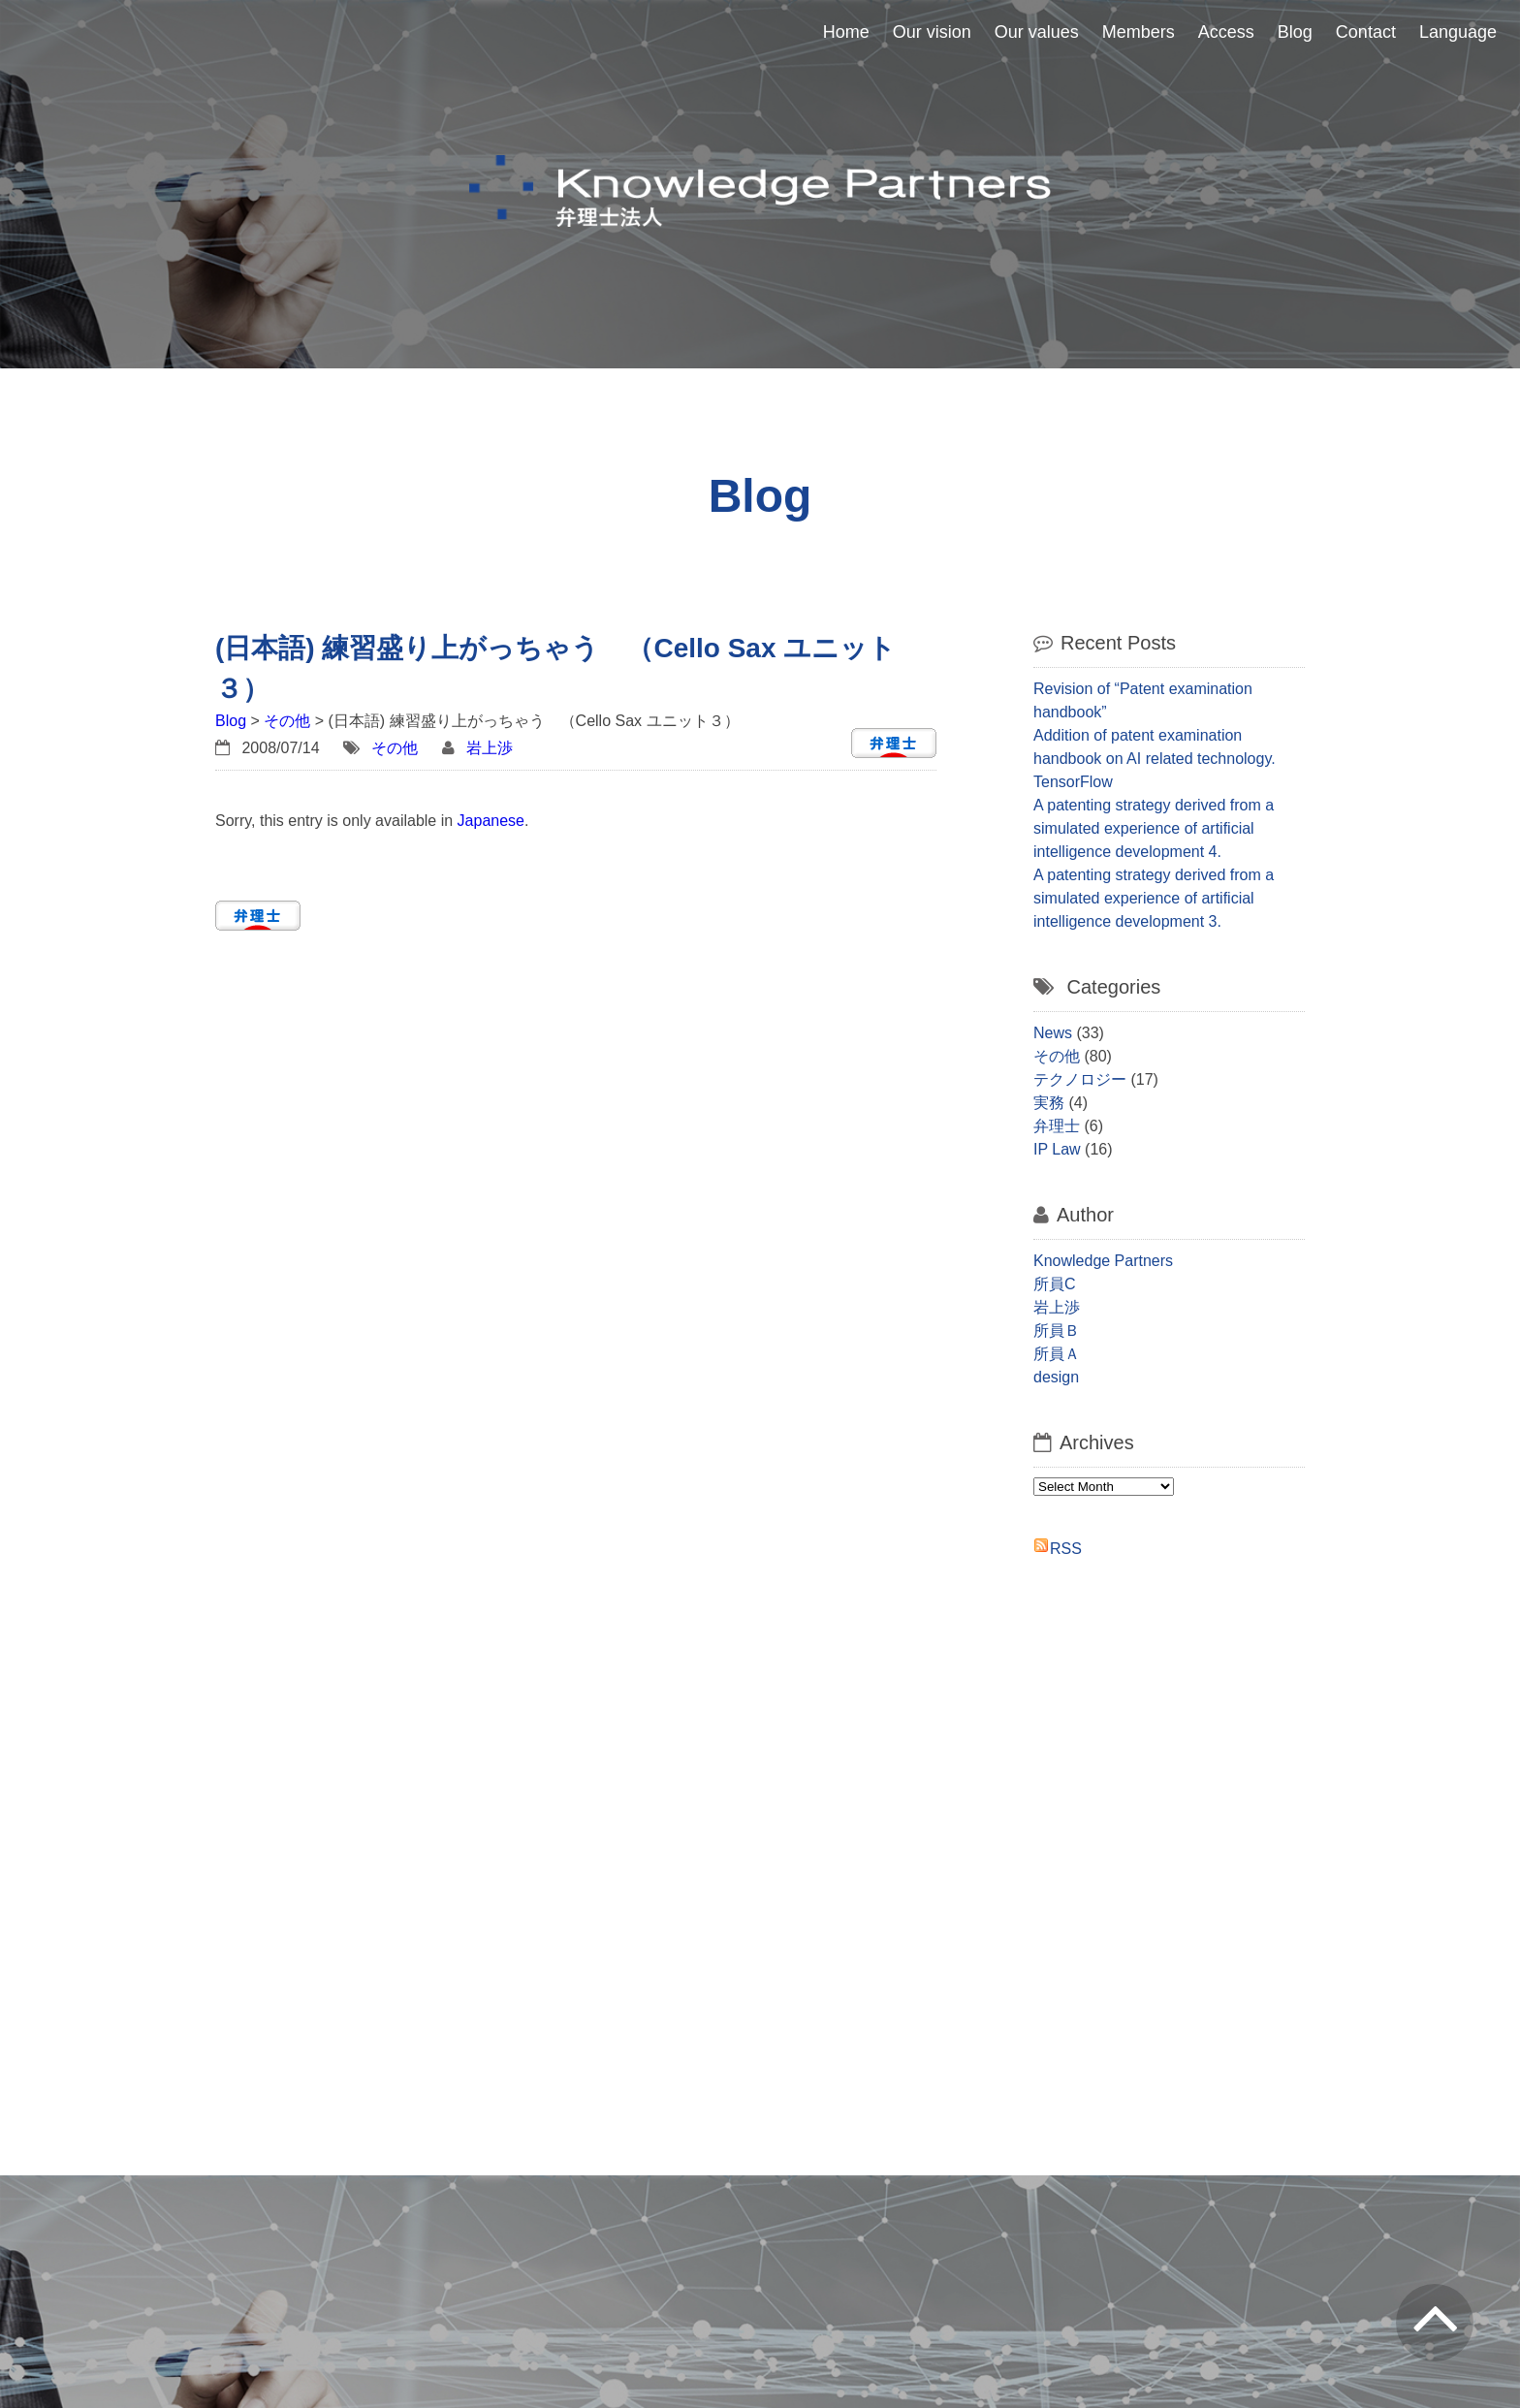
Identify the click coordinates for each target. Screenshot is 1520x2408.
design (1056, 1377)
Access (1226, 32)
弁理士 (1056, 1126)
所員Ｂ (1056, 1330)
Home (846, 32)
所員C (1054, 1284)
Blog (1295, 32)
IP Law (1057, 1149)
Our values (1037, 32)
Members (1138, 32)
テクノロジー (1079, 1079)
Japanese (491, 820)
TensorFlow (1073, 782)
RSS (1066, 1548)
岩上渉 (489, 748)
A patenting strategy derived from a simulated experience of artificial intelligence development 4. (1153, 828)
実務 (1048, 1102)
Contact (1366, 32)
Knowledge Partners (1103, 1260)
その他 (287, 721)
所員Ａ (1056, 1354)
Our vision (932, 32)
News (1052, 1033)
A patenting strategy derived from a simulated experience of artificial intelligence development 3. (1153, 898)
